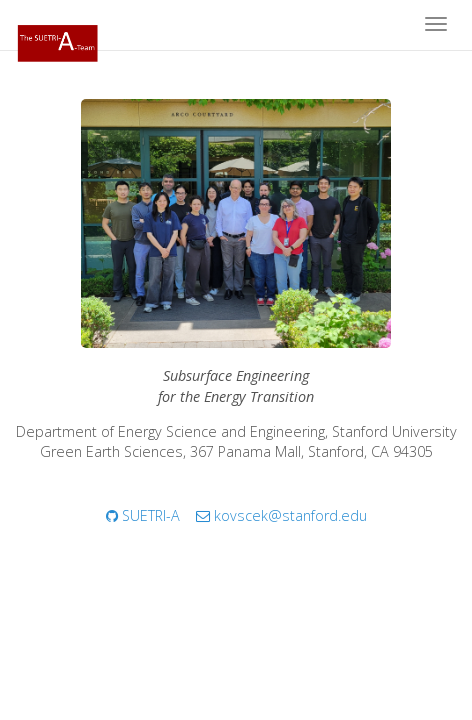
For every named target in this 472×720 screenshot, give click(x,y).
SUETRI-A (143, 515)
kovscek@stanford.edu (281, 515)
